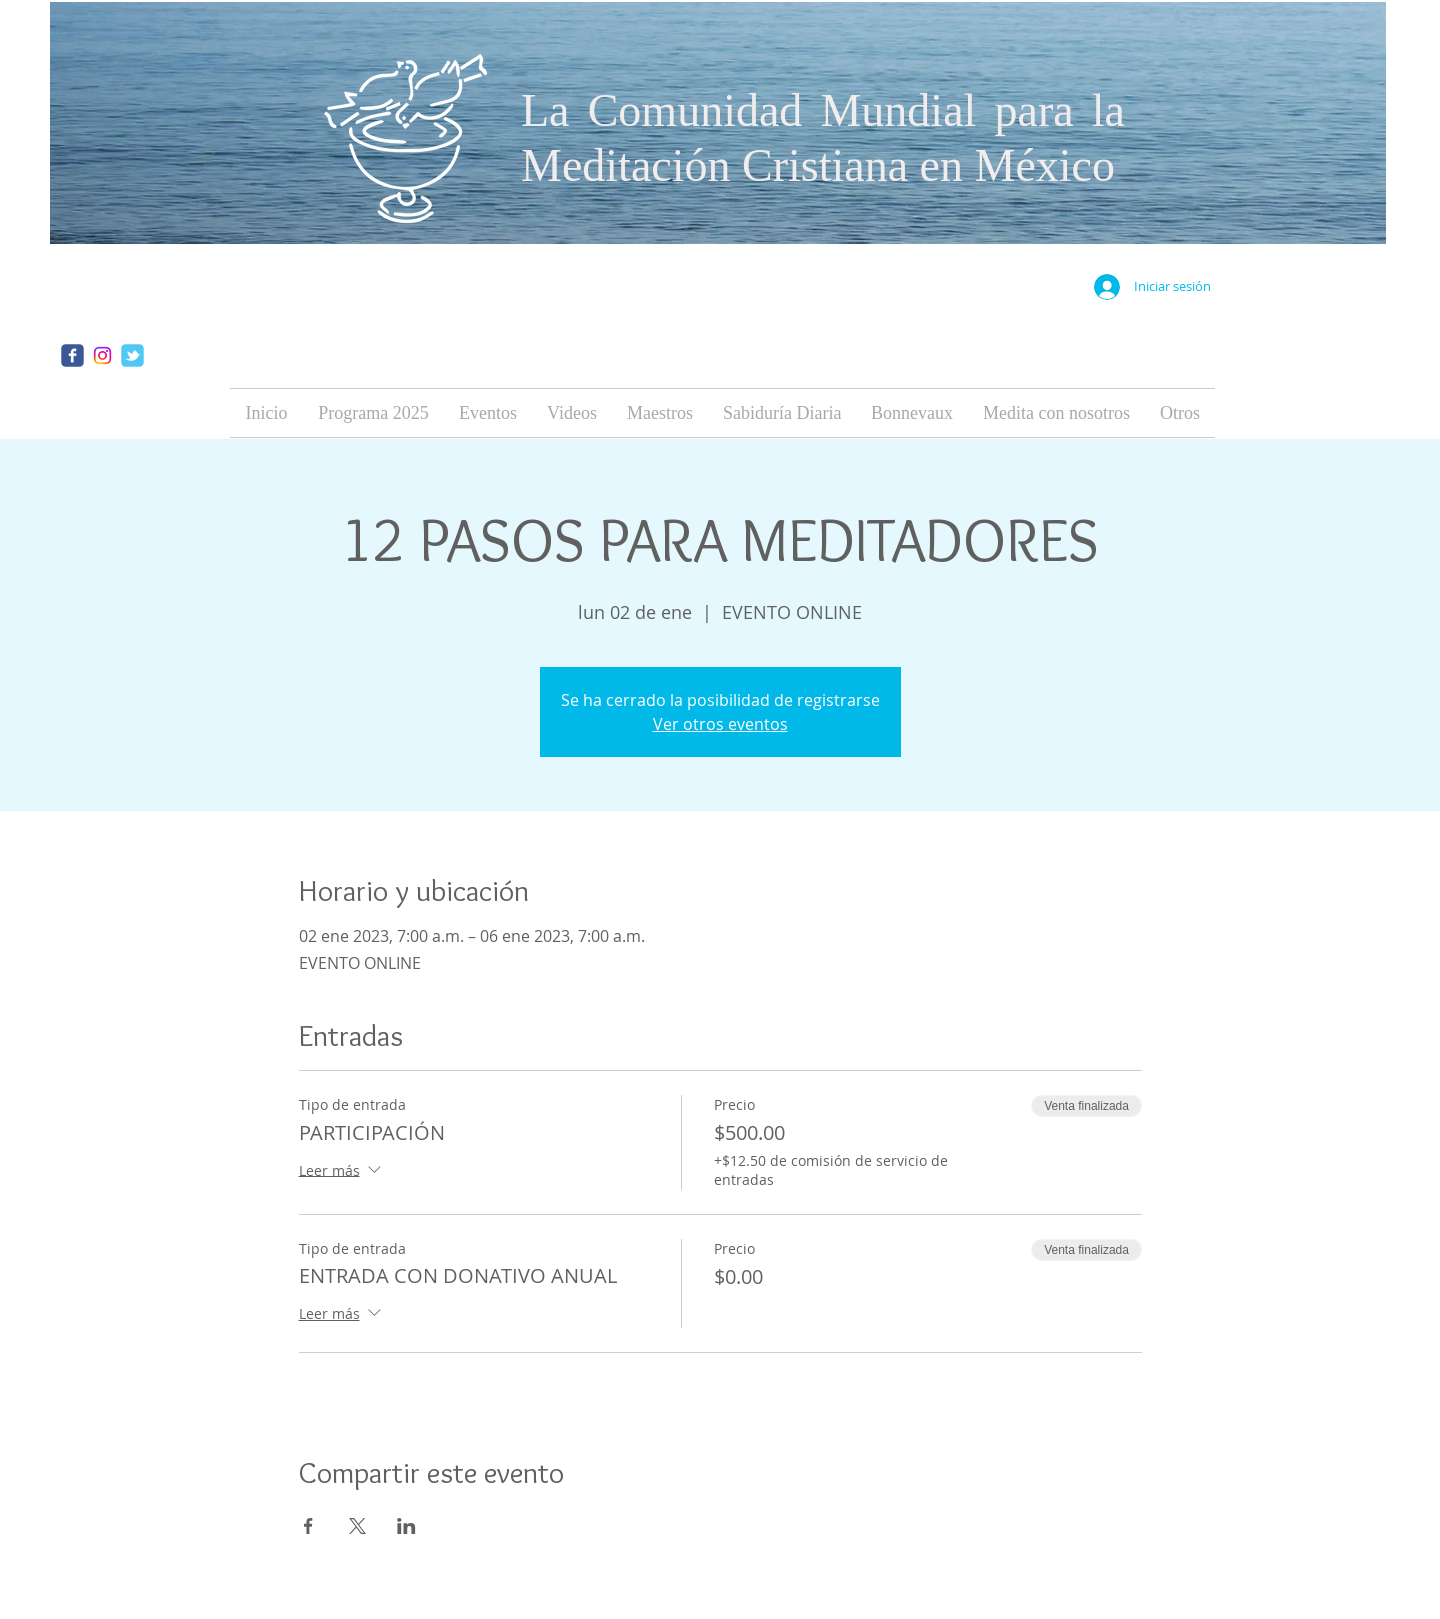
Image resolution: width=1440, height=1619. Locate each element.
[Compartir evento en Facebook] (308, 1526)
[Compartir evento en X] (357, 1526)
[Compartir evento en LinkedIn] (406, 1526)
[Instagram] (102, 355)
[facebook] (72, 355)
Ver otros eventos (720, 724)
